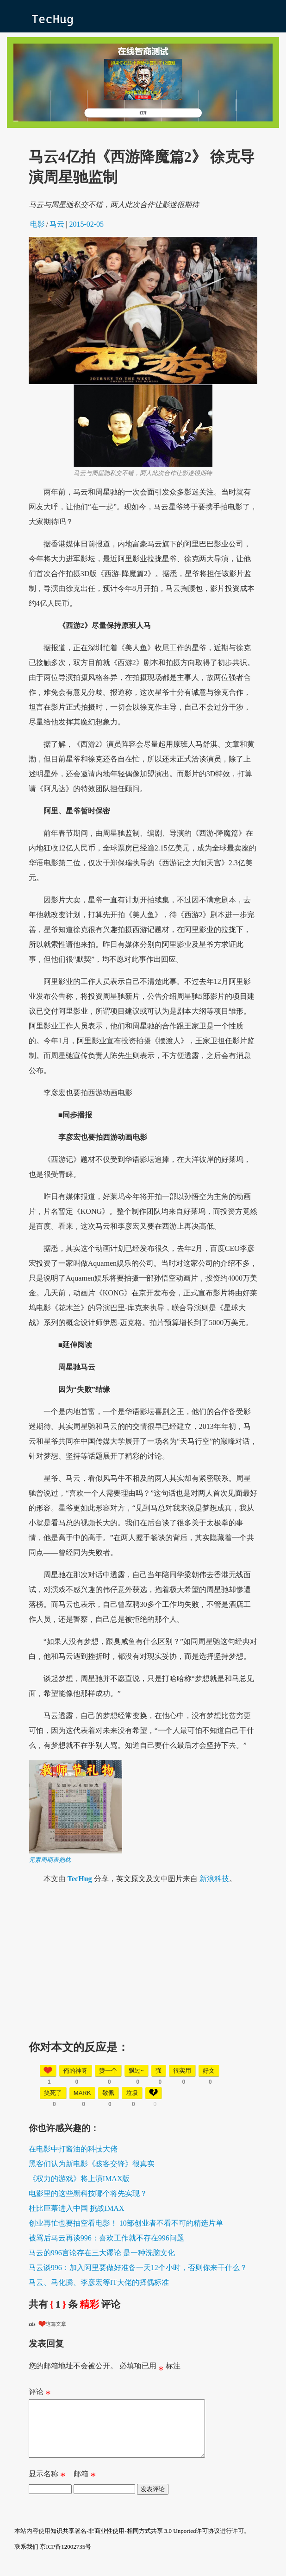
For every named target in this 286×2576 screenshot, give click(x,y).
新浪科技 (214, 1879)
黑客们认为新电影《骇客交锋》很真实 (92, 2164)
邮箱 (85, 2487)
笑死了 (53, 2092)
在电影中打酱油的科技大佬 (73, 2149)
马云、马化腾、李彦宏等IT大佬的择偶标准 (99, 2282)
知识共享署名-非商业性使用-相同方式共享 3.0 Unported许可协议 (135, 2541)
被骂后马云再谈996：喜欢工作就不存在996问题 (106, 2238)
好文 (209, 2070)
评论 (40, 2393)
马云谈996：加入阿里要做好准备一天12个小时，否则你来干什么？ (138, 2267)
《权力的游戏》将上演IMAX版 (79, 2179)
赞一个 (108, 2070)
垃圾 (132, 2092)
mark (82, 2092)
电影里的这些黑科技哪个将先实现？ (88, 2193)
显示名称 (47, 2487)
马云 (57, 224)
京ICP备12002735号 (65, 2557)
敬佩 (108, 2092)
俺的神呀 (75, 2070)
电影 (37, 224)
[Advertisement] (143, 1959)
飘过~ (136, 2070)
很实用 (182, 2070)
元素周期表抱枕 (50, 1859)
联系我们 (26, 2557)
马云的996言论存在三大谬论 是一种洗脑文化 (102, 2253)
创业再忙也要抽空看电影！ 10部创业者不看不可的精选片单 (126, 2223)
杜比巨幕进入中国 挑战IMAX (76, 2208)
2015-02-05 (86, 224)
